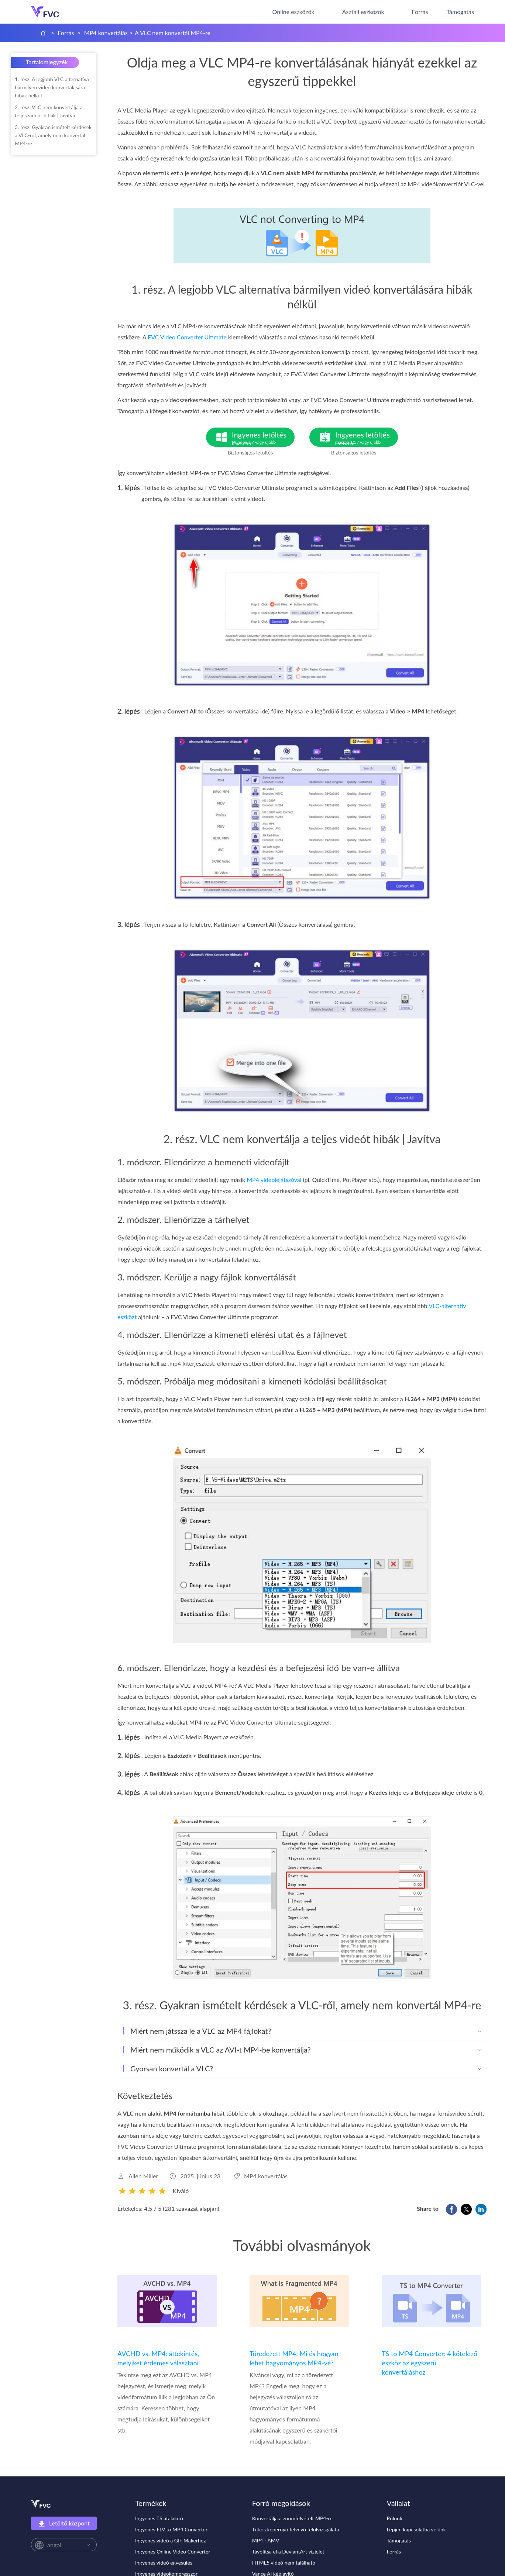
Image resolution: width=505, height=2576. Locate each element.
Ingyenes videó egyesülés (163, 2562)
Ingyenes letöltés (263, 438)
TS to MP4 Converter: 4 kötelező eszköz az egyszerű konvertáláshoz (429, 2362)
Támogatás (460, 11)
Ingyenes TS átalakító (159, 2518)
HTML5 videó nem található (283, 2562)
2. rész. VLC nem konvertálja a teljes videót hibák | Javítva (48, 111)
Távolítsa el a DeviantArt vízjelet (288, 2551)
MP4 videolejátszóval (274, 1179)
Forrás (420, 11)
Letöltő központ (64, 2524)
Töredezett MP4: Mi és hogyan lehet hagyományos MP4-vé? (294, 2358)
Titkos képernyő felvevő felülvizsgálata (295, 2529)
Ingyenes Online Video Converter (172, 2551)
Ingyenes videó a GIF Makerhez (170, 2540)
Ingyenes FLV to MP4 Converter (171, 2529)
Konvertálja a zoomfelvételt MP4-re (292, 2518)
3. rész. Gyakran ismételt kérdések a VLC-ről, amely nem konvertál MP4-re (53, 135)
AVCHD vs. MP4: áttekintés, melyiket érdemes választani (158, 2358)
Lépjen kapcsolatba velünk (416, 2529)
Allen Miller (143, 2175)
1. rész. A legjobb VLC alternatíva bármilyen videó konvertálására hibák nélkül (52, 87)
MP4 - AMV (265, 2540)
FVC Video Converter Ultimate (187, 336)
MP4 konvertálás (106, 32)
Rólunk (394, 2518)
